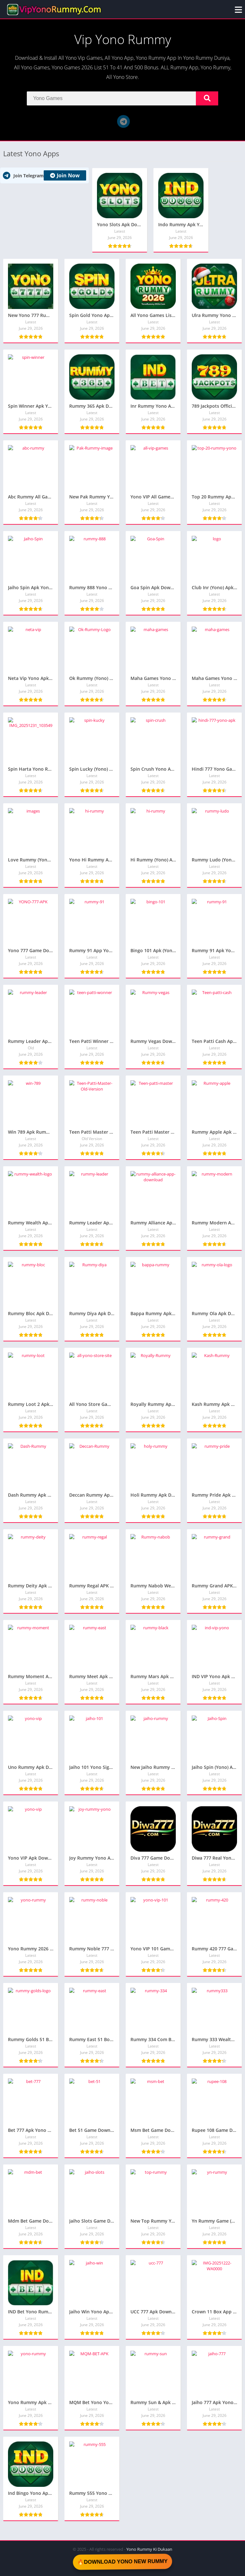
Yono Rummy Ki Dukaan (149, 2549)
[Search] (122, 98)
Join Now (65, 175)
